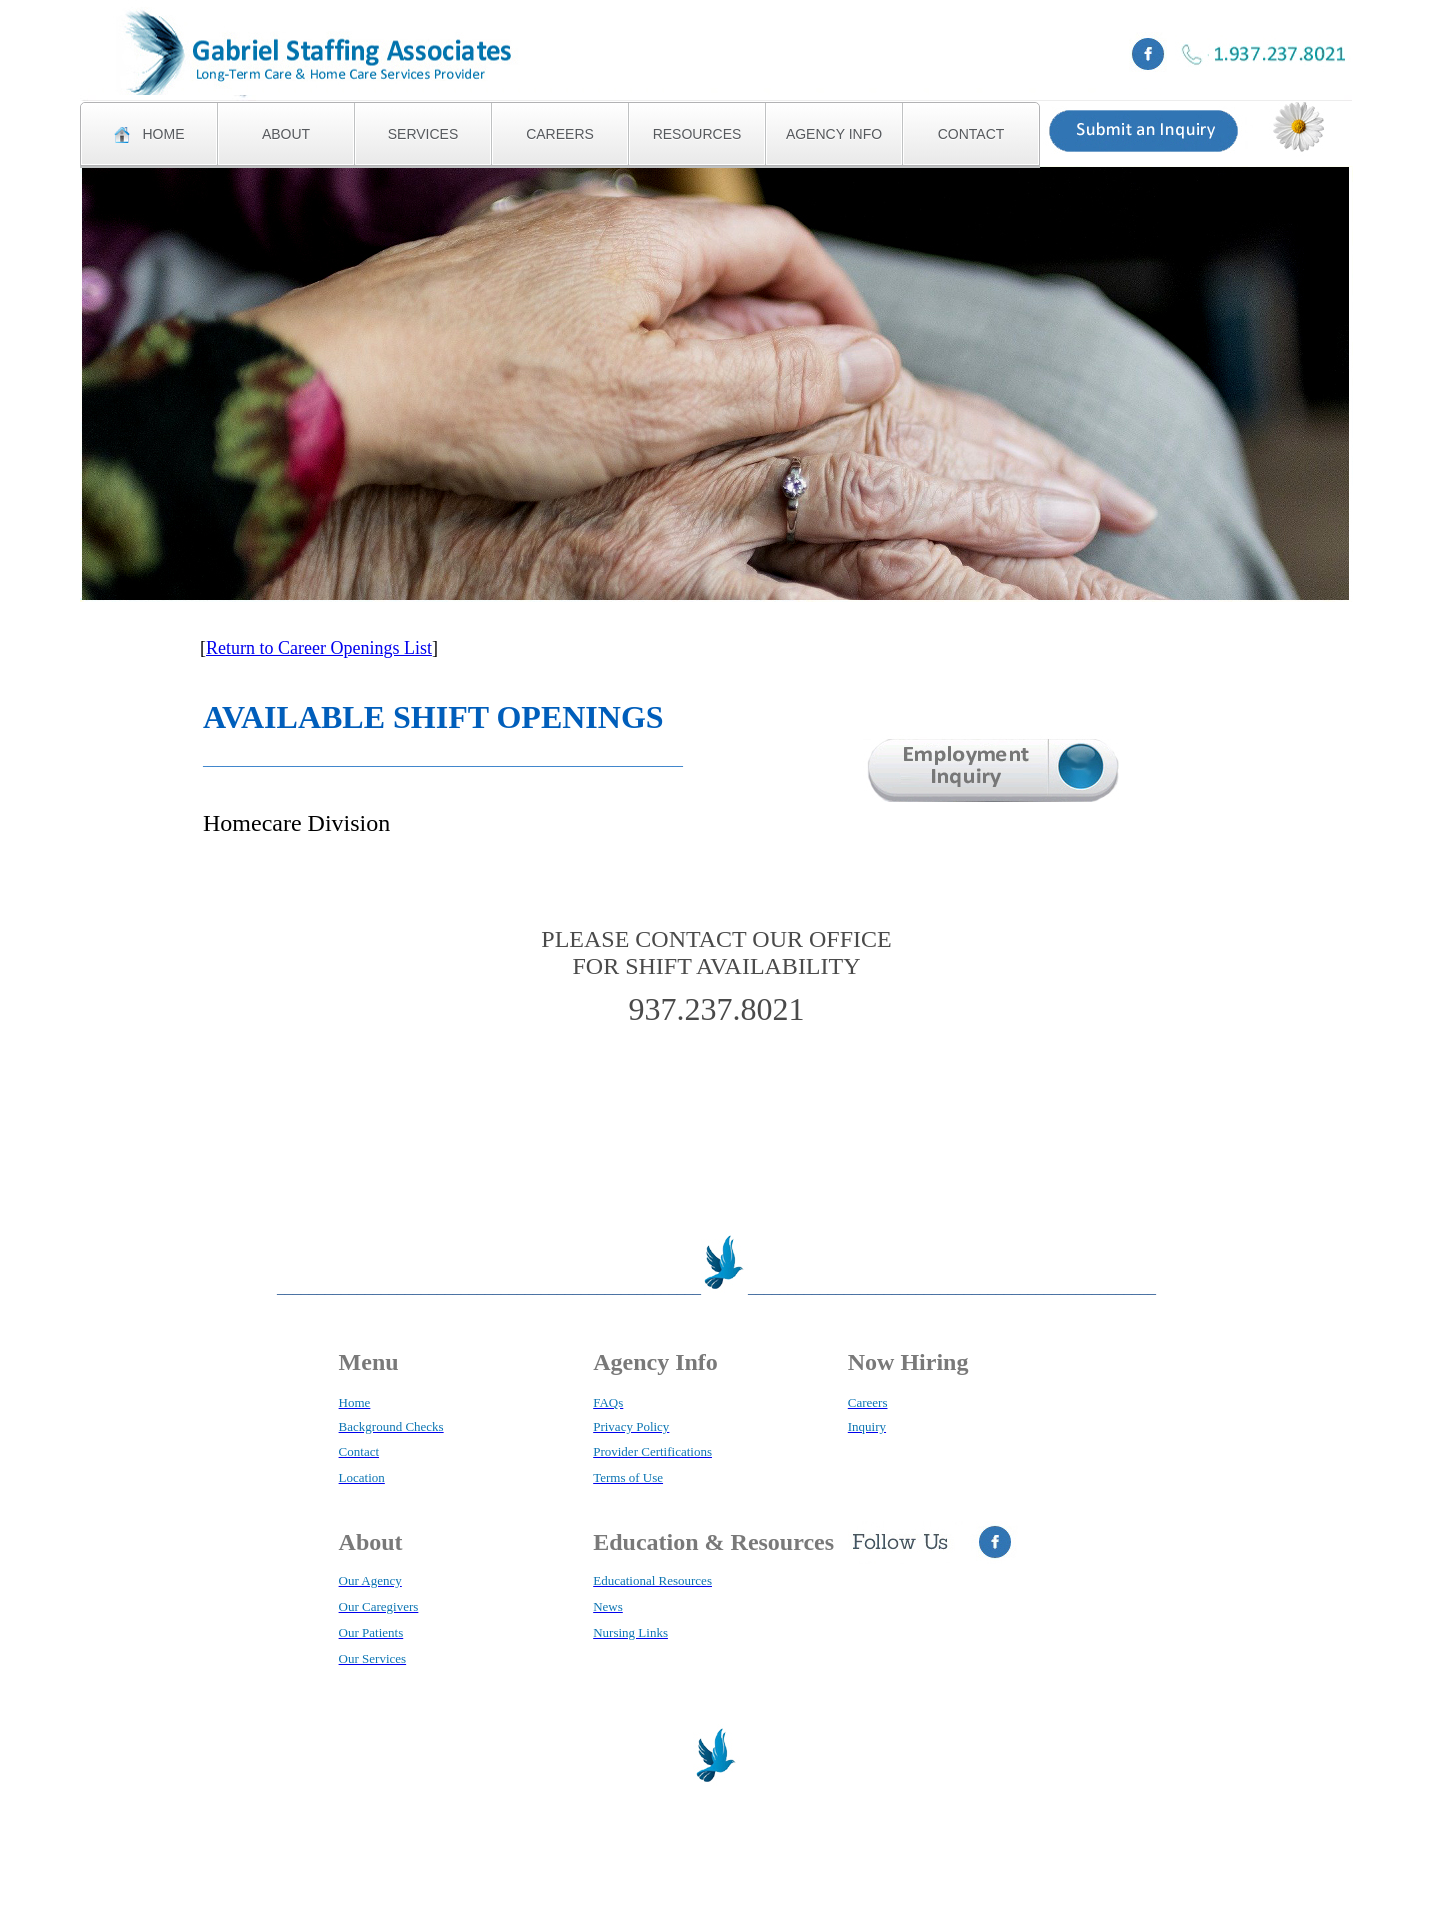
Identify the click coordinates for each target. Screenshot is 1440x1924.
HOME (149, 134)
